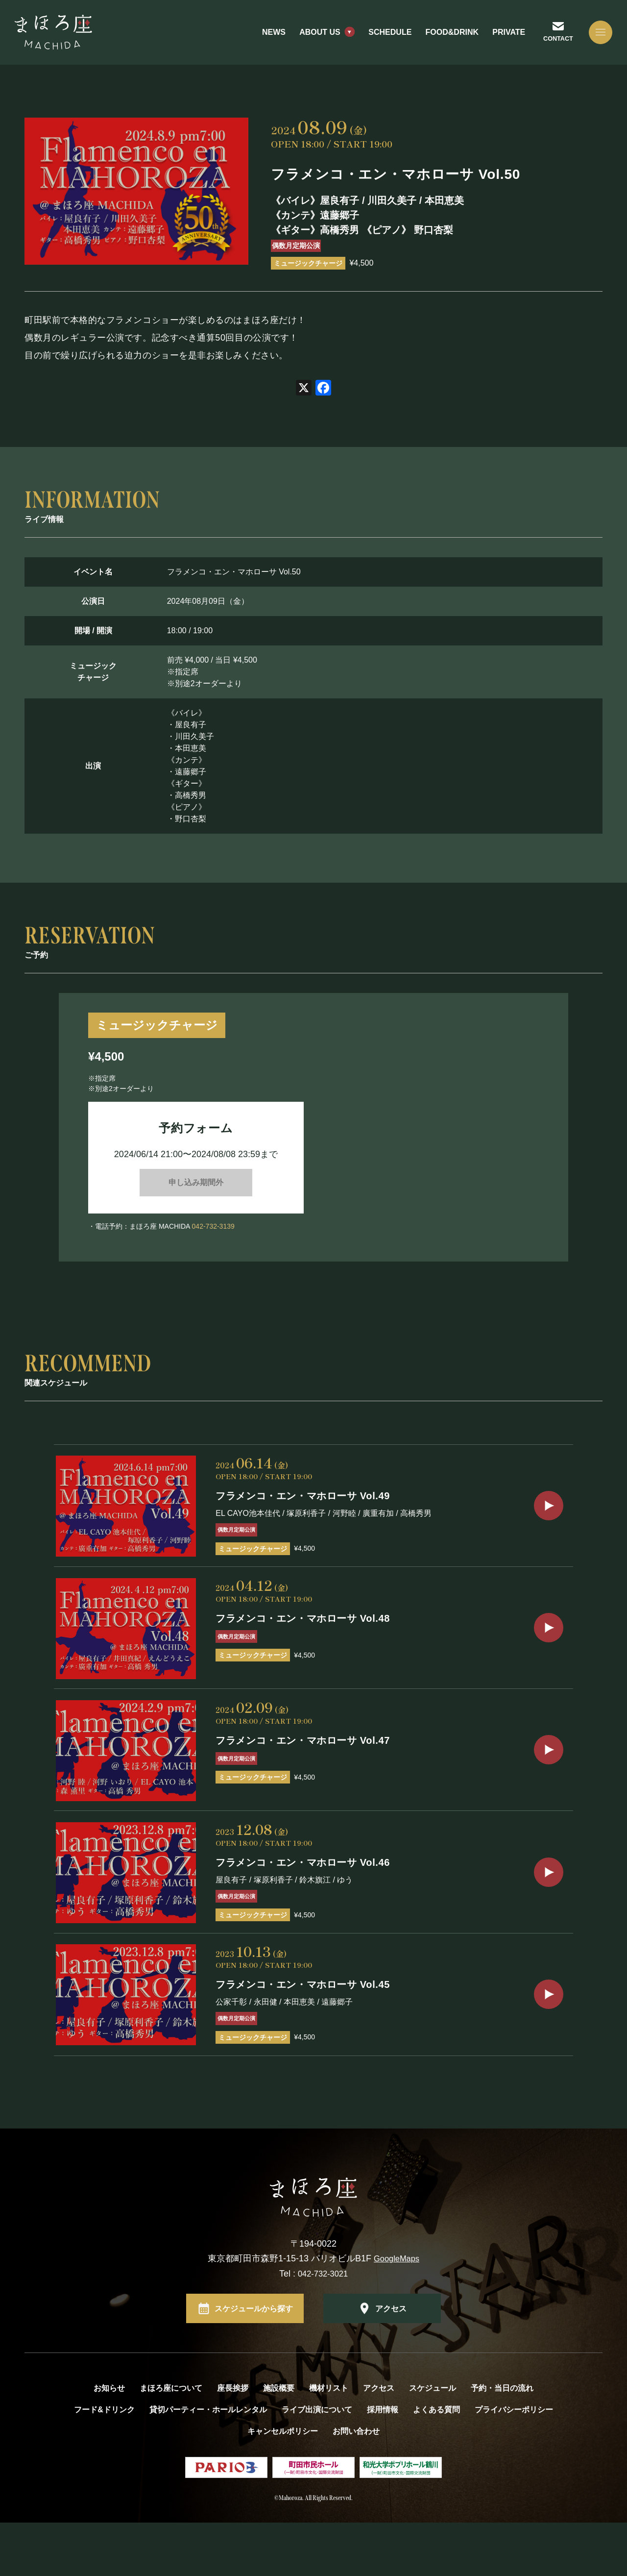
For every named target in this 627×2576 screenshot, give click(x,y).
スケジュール (432, 2441)
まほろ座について (171, 2441)
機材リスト (328, 2441)
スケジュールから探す (254, 2362)
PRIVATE (499, 39)
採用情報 (382, 2463)
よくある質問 (436, 2463)
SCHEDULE (381, 39)
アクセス (391, 2362)
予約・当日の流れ (502, 2441)
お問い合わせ (356, 2484)
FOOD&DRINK (442, 39)
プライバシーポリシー (514, 2463)
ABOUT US (310, 39)
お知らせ (109, 2441)
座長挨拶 (232, 2441)
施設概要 (278, 2441)
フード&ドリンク (104, 2463)
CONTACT (550, 45)
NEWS (264, 39)
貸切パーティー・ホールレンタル (208, 2463)
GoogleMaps (397, 2312)
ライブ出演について (317, 2463)
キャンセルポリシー (282, 2484)
